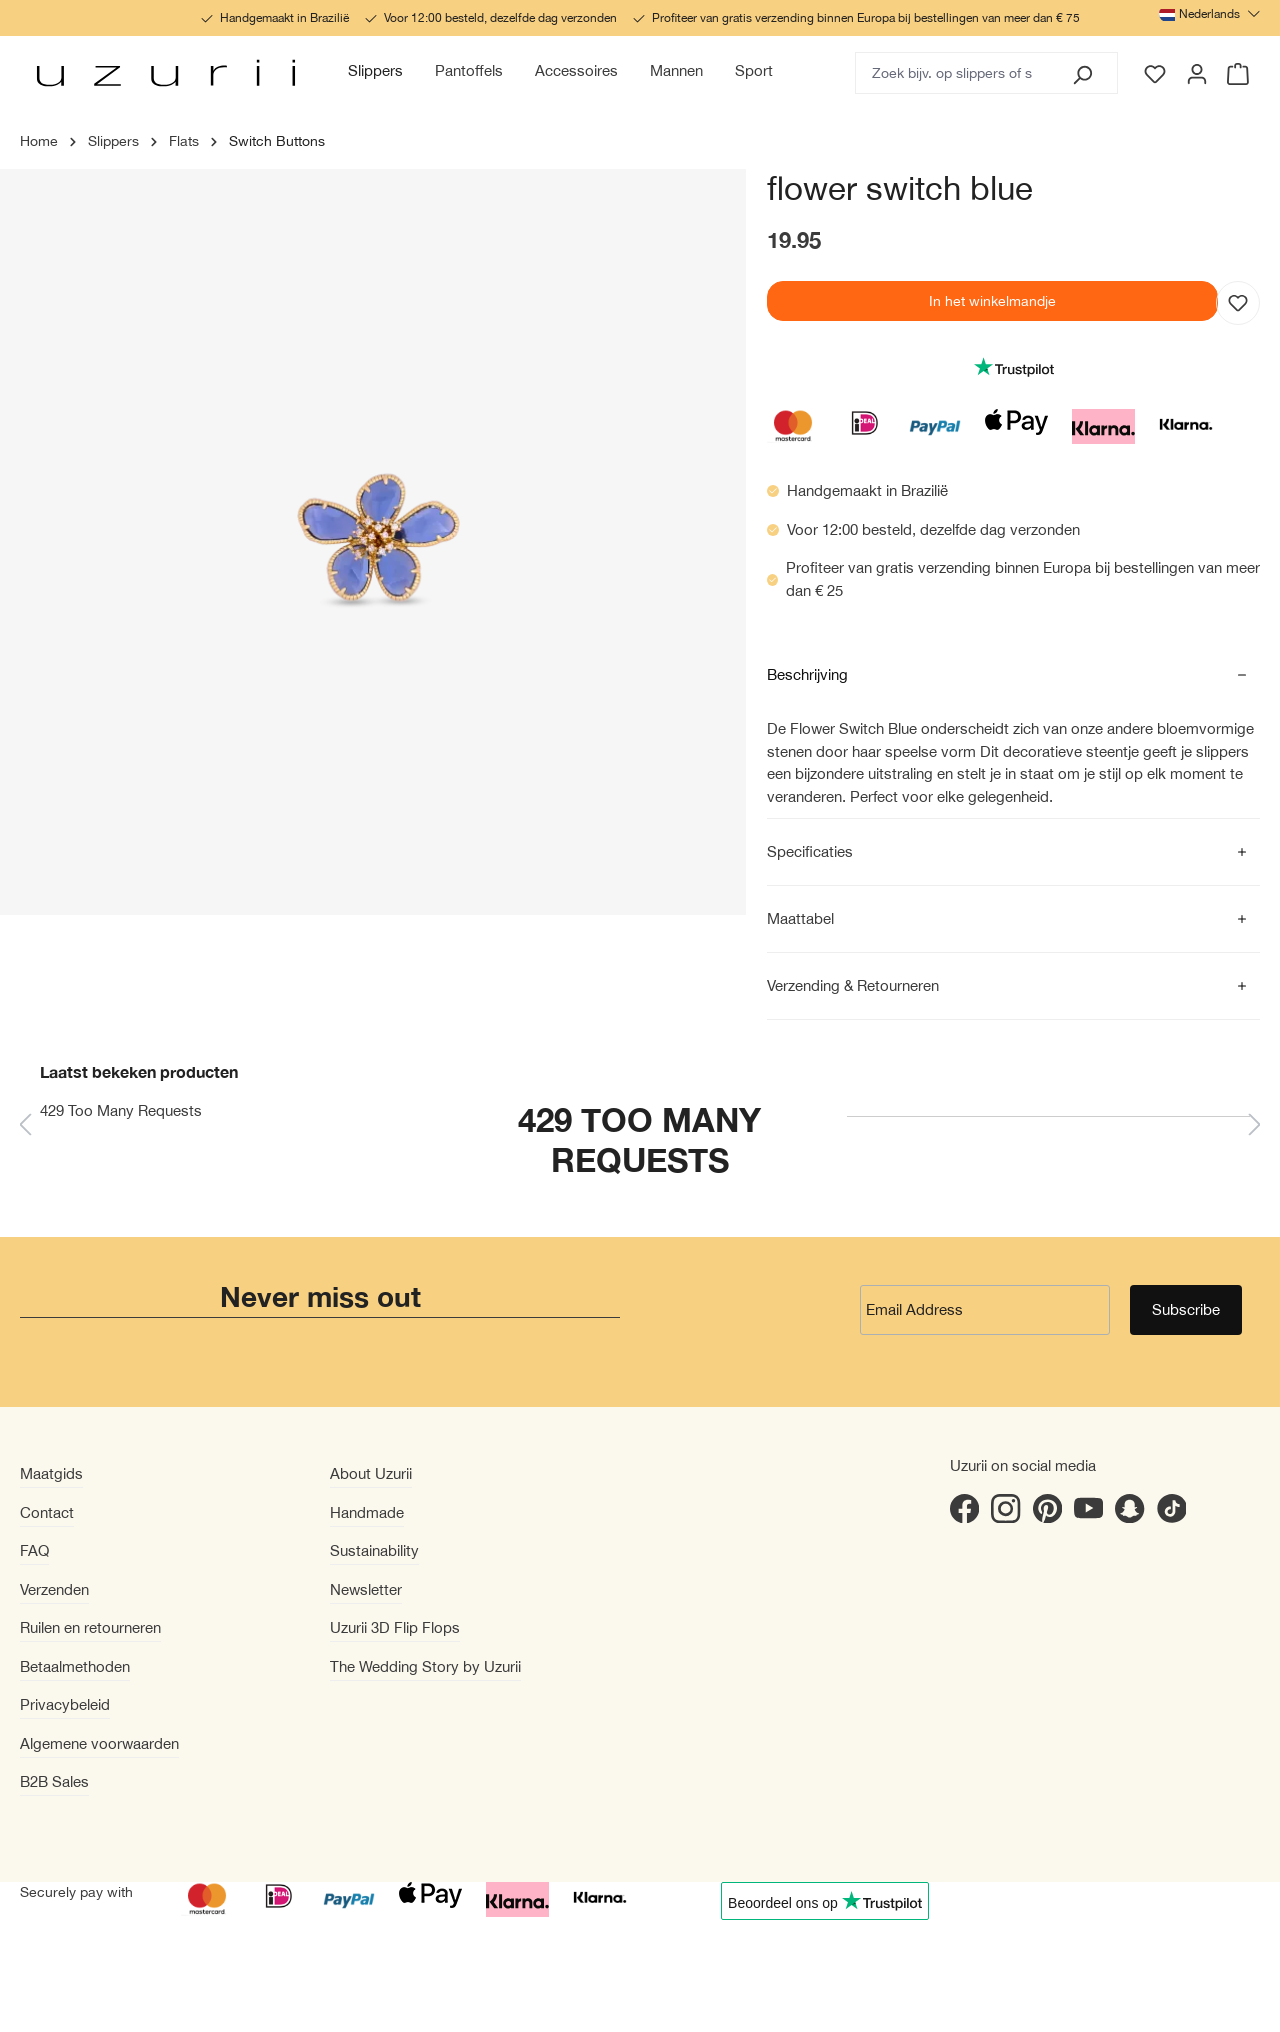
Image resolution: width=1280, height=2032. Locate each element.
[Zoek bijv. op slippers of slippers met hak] (952, 73)
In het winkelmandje (992, 301)
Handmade (367, 1512)
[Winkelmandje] (1239, 73)
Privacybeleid (65, 1704)
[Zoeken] (1082, 73)
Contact (47, 1512)
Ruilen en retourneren (90, 1627)
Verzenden (54, 1589)
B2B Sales (54, 1781)
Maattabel (800, 918)
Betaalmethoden (75, 1666)
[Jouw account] (1197, 73)
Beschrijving (807, 674)
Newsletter (366, 1589)
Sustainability (374, 1550)
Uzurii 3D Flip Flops (395, 1627)
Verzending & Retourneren (853, 985)
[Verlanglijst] (1155, 73)
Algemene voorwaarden (99, 1743)
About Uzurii (371, 1473)
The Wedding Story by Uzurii (425, 1666)
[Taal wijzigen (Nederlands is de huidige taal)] (1209, 14)
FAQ (34, 1550)
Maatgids (51, 1473)
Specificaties (810, 851)
